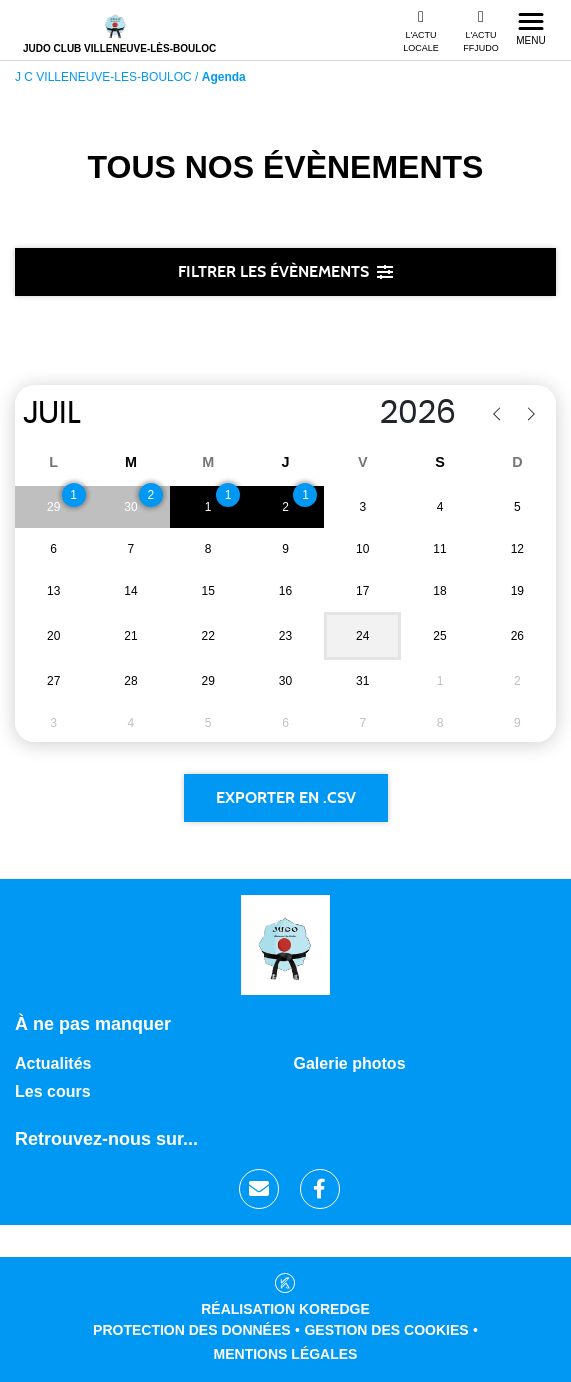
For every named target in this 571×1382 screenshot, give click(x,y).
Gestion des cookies (386, 1330)
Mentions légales (286, 1354)
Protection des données (192, 1330)
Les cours (53, 1091)
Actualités (53, 1063)
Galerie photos (350, 1063)
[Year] (359, 413)
